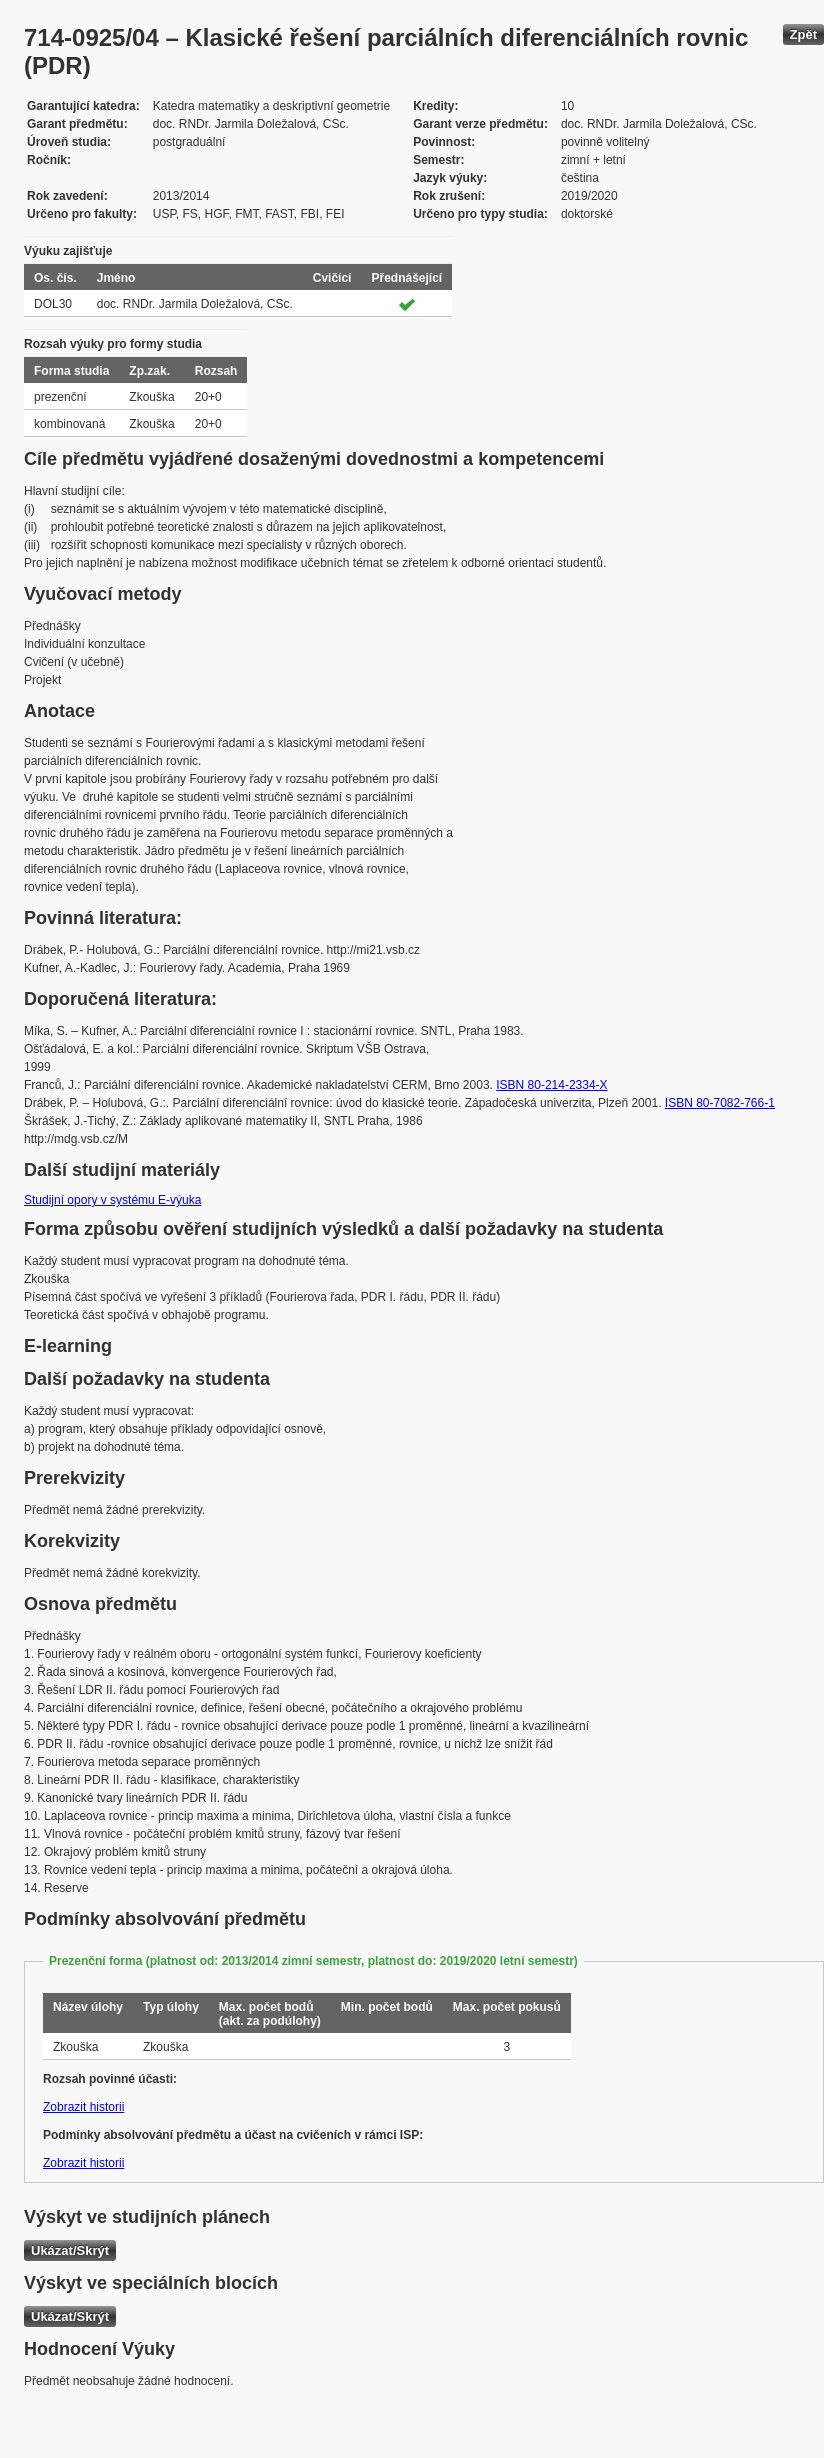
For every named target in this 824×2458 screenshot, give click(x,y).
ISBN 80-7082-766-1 (720, 1103)
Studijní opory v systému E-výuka (112, 1200)
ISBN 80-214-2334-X (551, 1085)
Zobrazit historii (83, 2107)
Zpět (803, 34)
